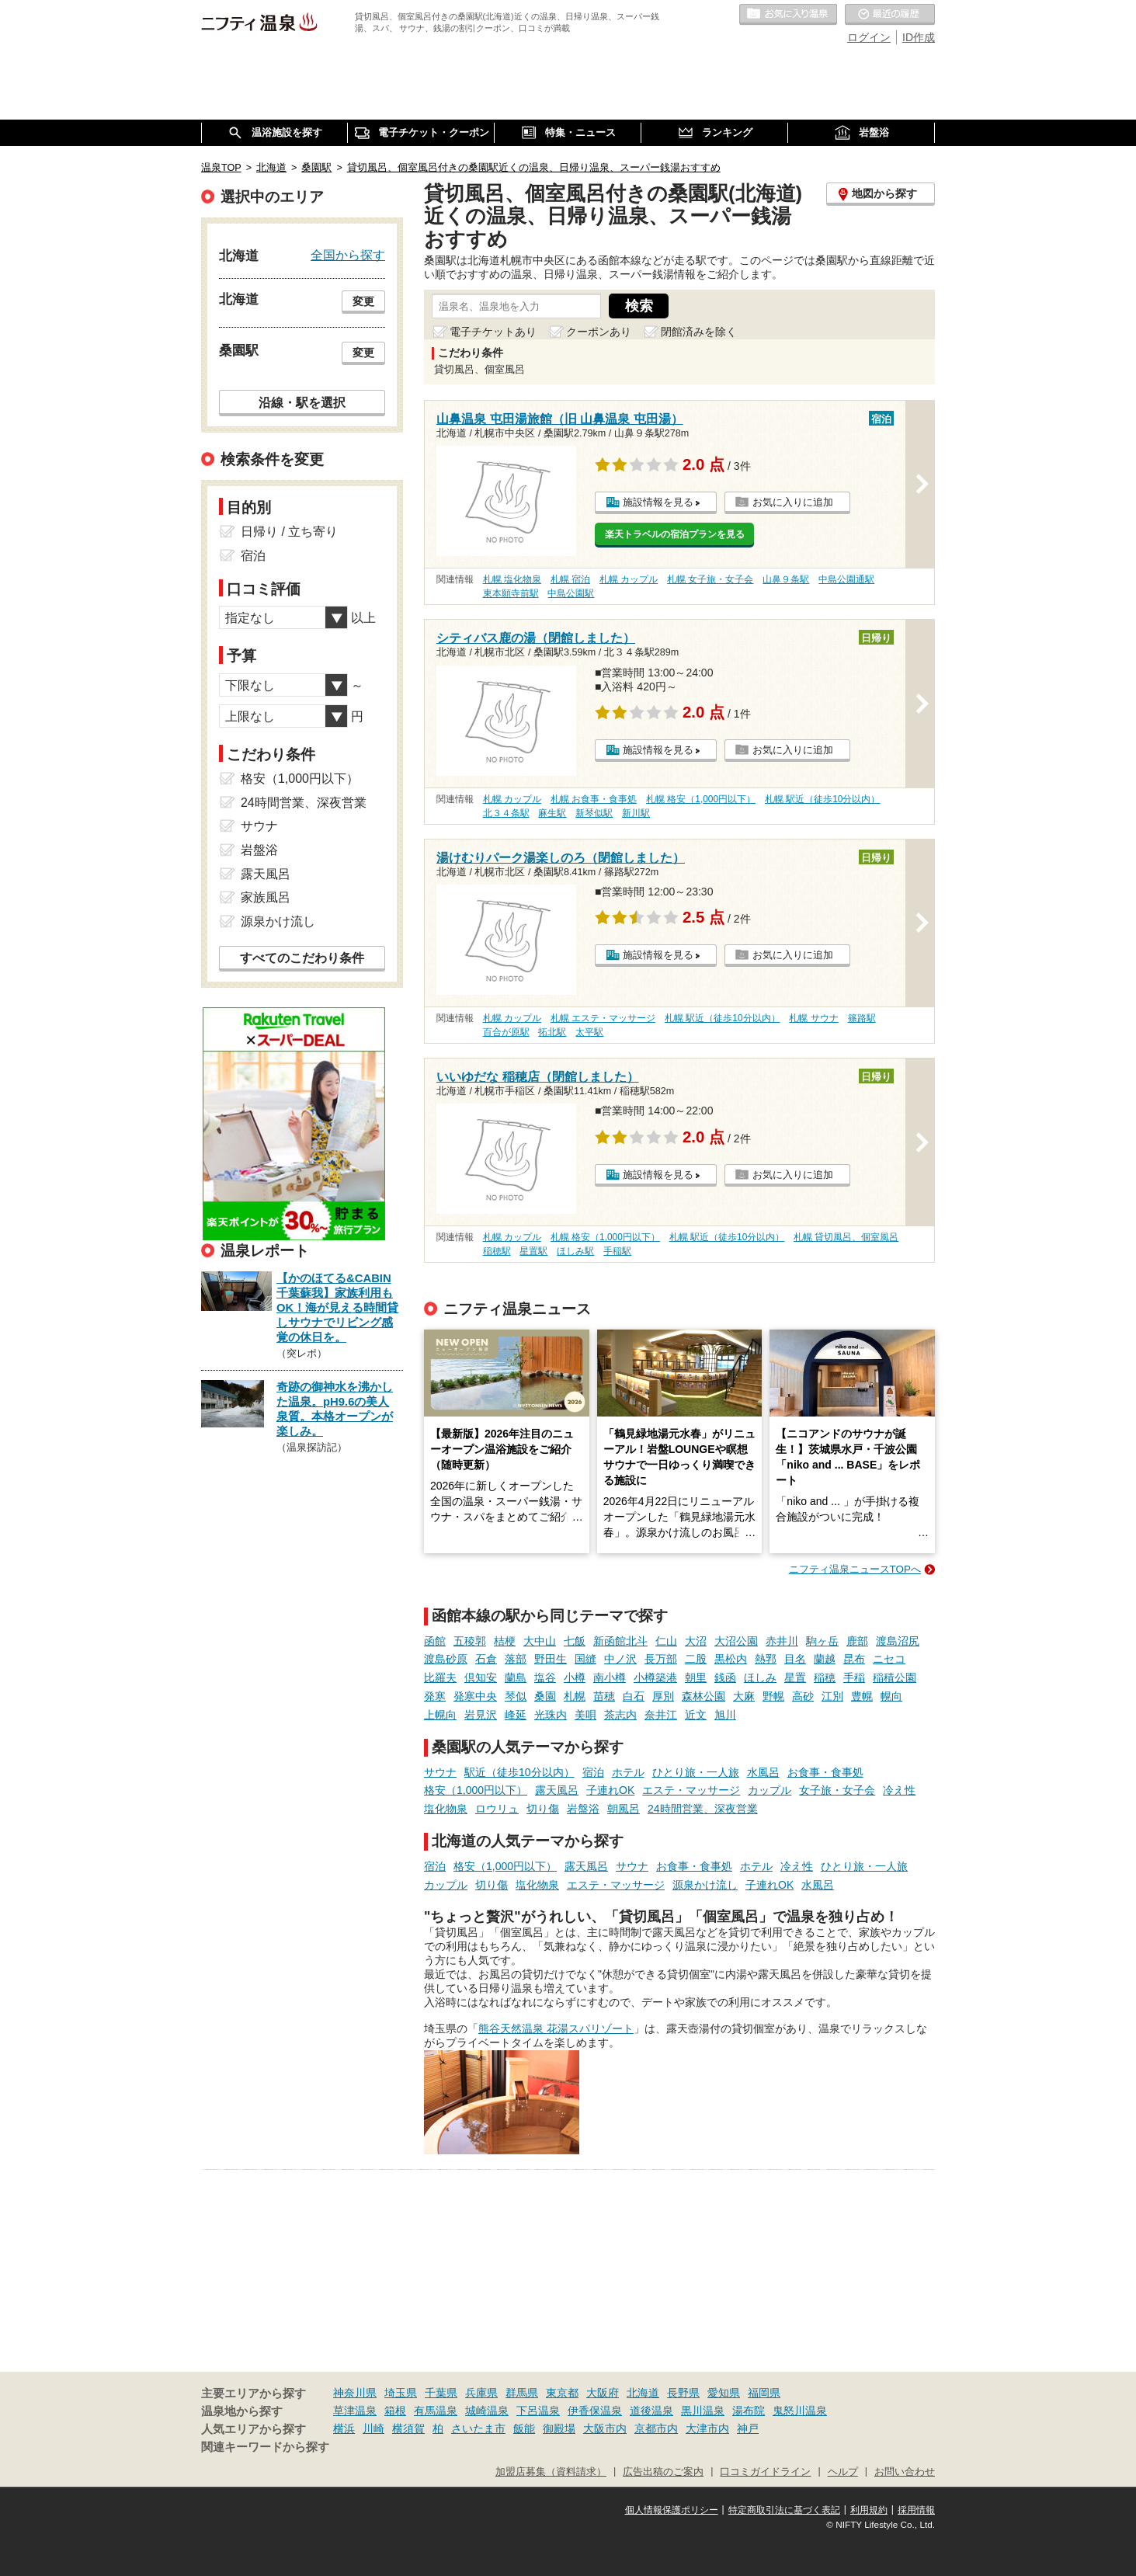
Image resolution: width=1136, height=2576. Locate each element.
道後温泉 (651, 2410)
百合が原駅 (506, 1032)
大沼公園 (736, 1641)
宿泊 (593, 1772)
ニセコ (889, 1659)
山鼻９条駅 (786, 579)
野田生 (550, 1659)
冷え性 (899, 1790)
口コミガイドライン (765, 2471)
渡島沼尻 (897, 1641)
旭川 (725, 1715)
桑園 (545, 1696)
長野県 (683, 2393)
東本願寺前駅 (511, 593)
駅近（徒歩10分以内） (519, 1772)
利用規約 (869, 2510)
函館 (435, 1641)
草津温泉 (355, 2410)
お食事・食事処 (825, 1772)
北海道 (643, 2393)
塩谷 (545, 1677)
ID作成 (918, 37)
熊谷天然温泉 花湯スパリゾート (556, 2028)
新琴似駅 (594, 813)
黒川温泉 (702, 2410)
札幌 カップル (628, 579)
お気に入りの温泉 (788, 15)
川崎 (373, 2428)
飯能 (524, 2428)
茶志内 (620, 1715)
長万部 (660, 1659)
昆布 (854, 1659)
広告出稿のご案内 (663, 2471)
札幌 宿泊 (570, 579)
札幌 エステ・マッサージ (603, 1018)
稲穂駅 (497, 1251)
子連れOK (610, 1790)
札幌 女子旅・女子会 (710, 579)
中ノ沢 (620, 1659)
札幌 (574, 1696)
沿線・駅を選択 (302, 402)
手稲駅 (617, 1251)
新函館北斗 (620, 1641)
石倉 (486, 1659)
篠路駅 (862, 1018)
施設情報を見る (658, 502)
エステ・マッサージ (691, 1790)
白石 (633, 1696)
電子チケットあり (493, 331)
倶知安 (480, 1677)
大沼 (696, 1641)
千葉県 (441, 2393)
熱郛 (765, 1659)
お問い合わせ (904, 2471)
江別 (832, 1696)
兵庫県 (481, 2393)
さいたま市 (478, 2428)
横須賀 (408, 2428)
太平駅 (589, 1032)
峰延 (515, 1715)
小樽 (574, 1677)
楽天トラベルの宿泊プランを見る (675, 534)
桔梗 (505, 1641)
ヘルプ (843, 2471)
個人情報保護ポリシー (671, 2510)
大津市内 (707, 2428)
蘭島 (515, 1677)
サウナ (440, 1772)
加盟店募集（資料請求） (550, 2471)
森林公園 (703, 1696)
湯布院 (748, 2410)
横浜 (344, 2428)
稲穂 (824, 1677)
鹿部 (857, 1641)
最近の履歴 (890, 15)
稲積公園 (894, 1677)
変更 (363, 301)
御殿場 (559, 2428)
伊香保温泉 (595, 2410)
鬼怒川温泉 (800, 2410)
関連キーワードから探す (265, 2447)
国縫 (585, 1659)
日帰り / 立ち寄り (289, 531)
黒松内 (730, 1659)
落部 (515, 1659)
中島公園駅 (570, 593)
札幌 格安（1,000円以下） (701, 799)
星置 (795, 1677)
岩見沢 (480, 1715)
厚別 (663, 1696)
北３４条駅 (506, 813)
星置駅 (533, 1251)
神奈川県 (355, 2393)
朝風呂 (623, 1809)
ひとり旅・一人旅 (695, 1772)
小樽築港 (655, 1677)
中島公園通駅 (846, 579)
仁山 (666, 1641)
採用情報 (916, 2510)
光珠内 (550, 1715)
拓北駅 (552, 1032)
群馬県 (521, 2393)
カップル (769, 1790)
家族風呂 (265, 897)
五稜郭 (469, 1641)
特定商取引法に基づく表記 (784, 2510)
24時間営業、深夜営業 (703, 1809)
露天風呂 (556, 1790)
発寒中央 (475, 1696)
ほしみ (760, 1677)
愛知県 (723, 2393)
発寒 (435, 1696)
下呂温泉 (538, 2410)
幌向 (891, 1696)
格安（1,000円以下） (475, 1790)
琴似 (515, 1696)
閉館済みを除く (699, 331)
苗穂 (604, 1696)
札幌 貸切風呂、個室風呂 (846, 1237)
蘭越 (824, 1659)
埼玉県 (400, 2393)
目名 (795, 1659)
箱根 (395, 2410)
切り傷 (542, 1809)
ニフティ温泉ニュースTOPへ (855, 1569)
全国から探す (348, 255)
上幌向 (440, 1715)
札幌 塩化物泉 (512, 579)
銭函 (725, 1677)
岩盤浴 (583, 1809)
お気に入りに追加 (792, 502)
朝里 (696, 1677)
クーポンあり (598, 331)
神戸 (748, 2428)
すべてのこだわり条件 (302, 958)
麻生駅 (552, 813)
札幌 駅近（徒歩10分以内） (823, 799)
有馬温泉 (435, 2410)
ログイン (869, 37)
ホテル (628, 1772)
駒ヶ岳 (822, 1641)
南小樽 (609, 1677)
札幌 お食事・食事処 (594, 799)
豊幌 (862, 1696)
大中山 (539, 1641)
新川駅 (636, 813)
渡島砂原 (445, 1659)
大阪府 (602, 2393)
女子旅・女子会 (837, 1790)
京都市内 (656, 2428)
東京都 (562, 2393)
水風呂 (763, 1772)
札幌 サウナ (813, 1018)
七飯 (574, 1641)
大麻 (744, 1696)
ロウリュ (497, 1809)
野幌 (773, 1696)
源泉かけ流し (705, 1885)
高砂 (803, 1696)
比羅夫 (440, 1677)
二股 (696, 1659)
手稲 (854, 1677)
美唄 (585, 1715)
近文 (696, 1715)
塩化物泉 (445, 1809)
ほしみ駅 (575, 1251)
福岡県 (764, 2393)
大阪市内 (605, 2428)
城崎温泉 (487, 2410)
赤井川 (782, 1641)
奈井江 (660, 1715)
